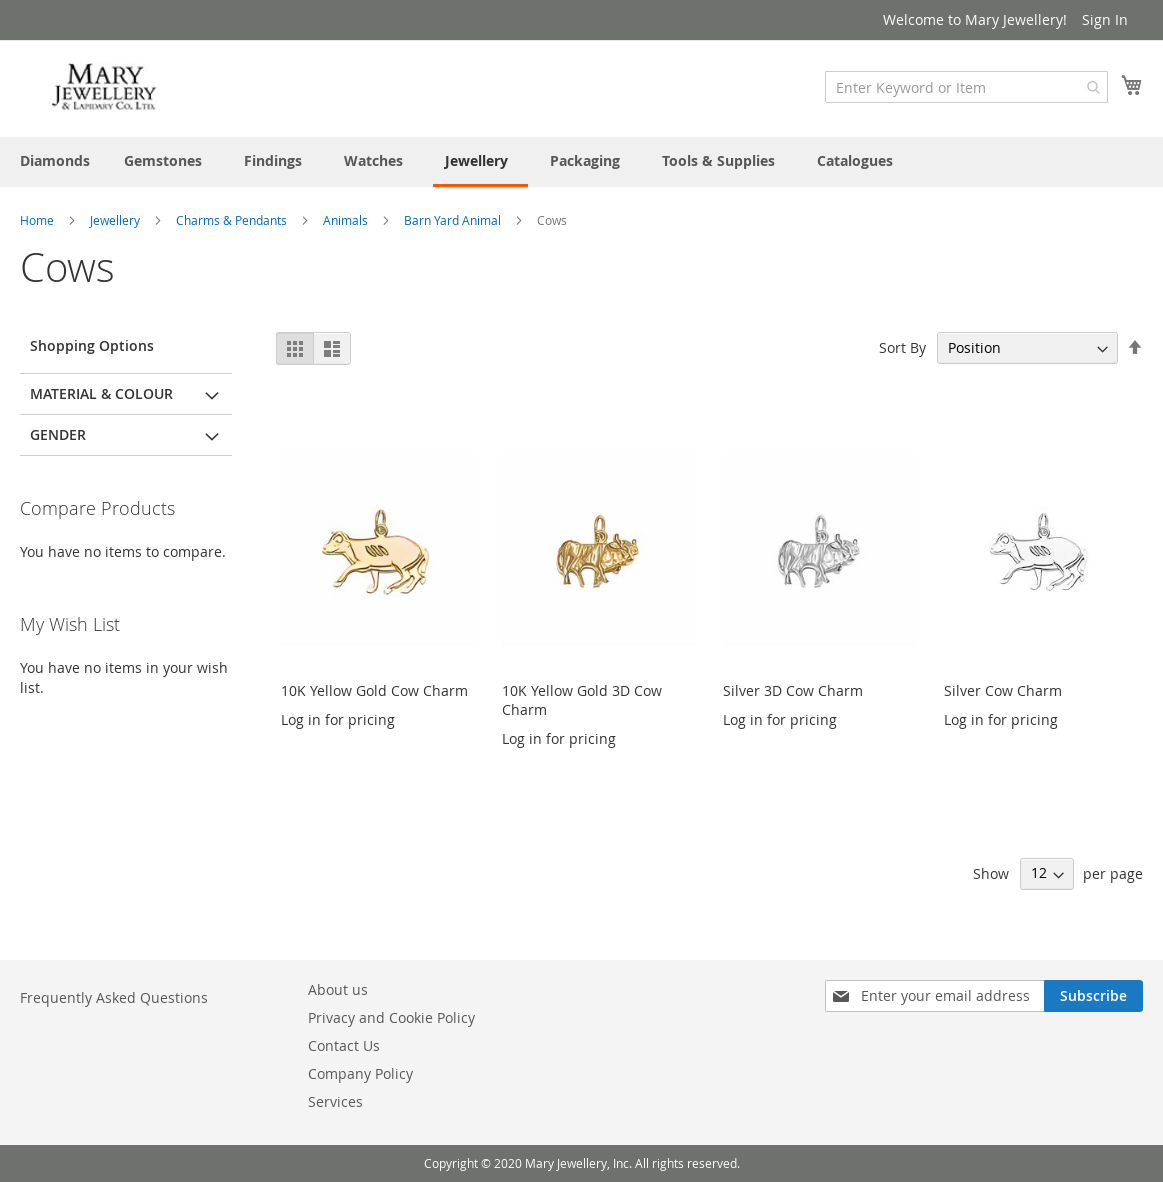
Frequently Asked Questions (114, 997)
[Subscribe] (1093, 996)
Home (38, 220)
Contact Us (344, 1045)
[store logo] (105, 87)
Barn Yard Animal (454, 220)
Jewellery (116, 220)
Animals (347, 220)
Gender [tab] (58, 434)
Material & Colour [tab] (101, 393)
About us (338, 989)
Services (335, 1101)
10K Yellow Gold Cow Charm (374, 690)
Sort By (902, 347)
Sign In (1105, 19)
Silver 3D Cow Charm (793, 690)
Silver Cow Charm (1003, 690)
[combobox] (966, 87)
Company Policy (360, 1073)
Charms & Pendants (233, 220)
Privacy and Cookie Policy (391, 1017)
